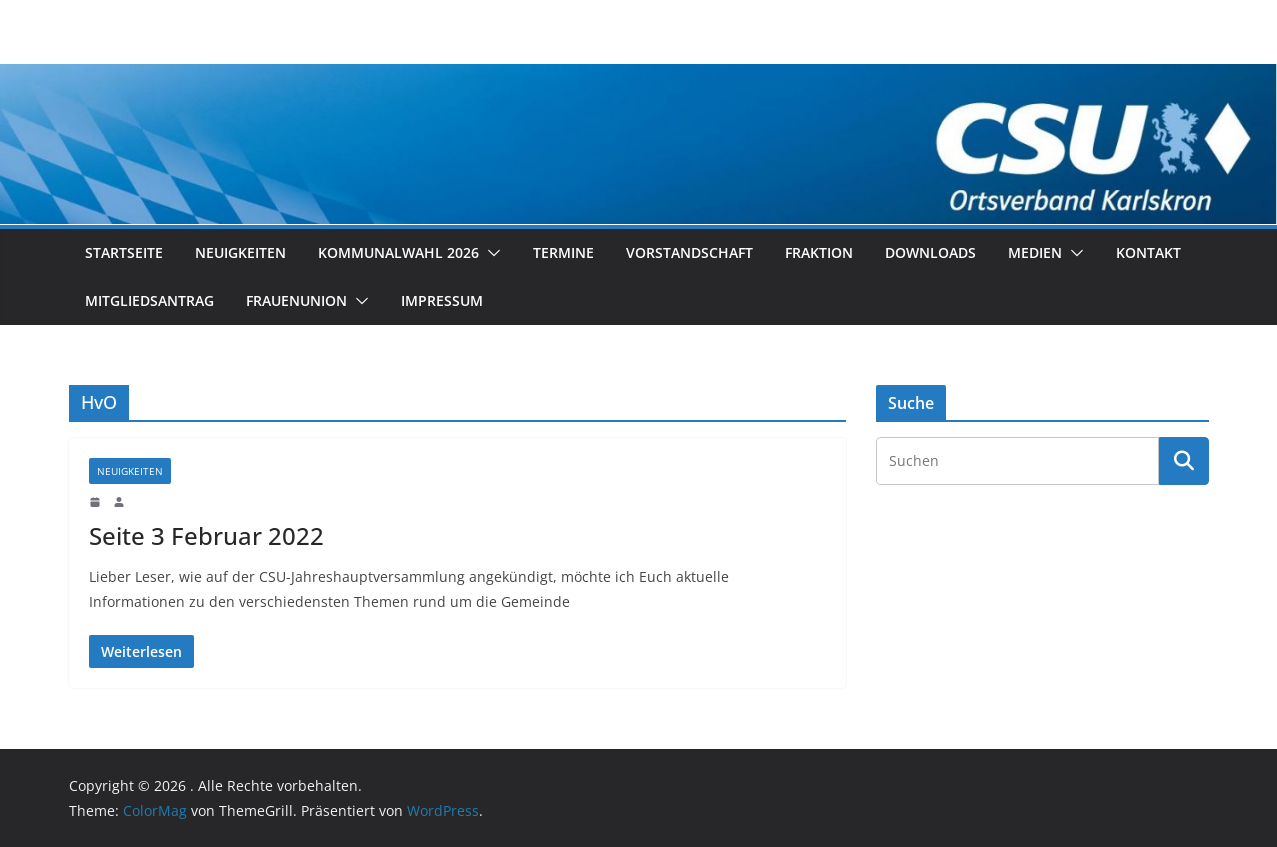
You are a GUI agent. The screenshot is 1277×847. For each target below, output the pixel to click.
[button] (490, 253)
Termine (563, 252)
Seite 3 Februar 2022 (206, 535)
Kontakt (1148, 252)
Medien (1035, 252)
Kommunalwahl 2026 (398, 252)
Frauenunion (296, 300)
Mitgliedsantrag (149, 300)
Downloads (930, 252)
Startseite (124, 252)
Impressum (442, 300)
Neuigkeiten (240, 252)
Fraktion (819, 252)
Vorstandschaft (689, 252)
